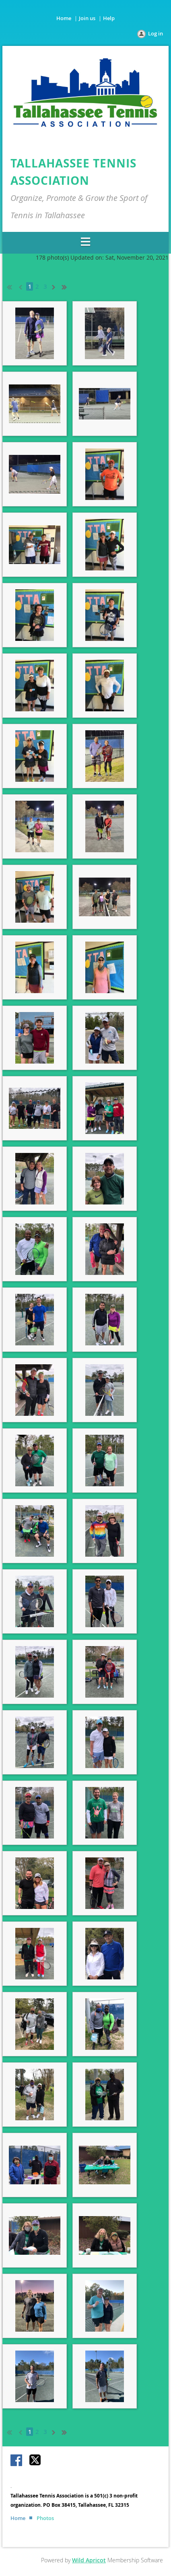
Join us (87, 18)
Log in (155, 33)
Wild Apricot (89, 2560)
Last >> (67, 286)
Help (109, 18)
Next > (55, 286)
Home (63, 18)
